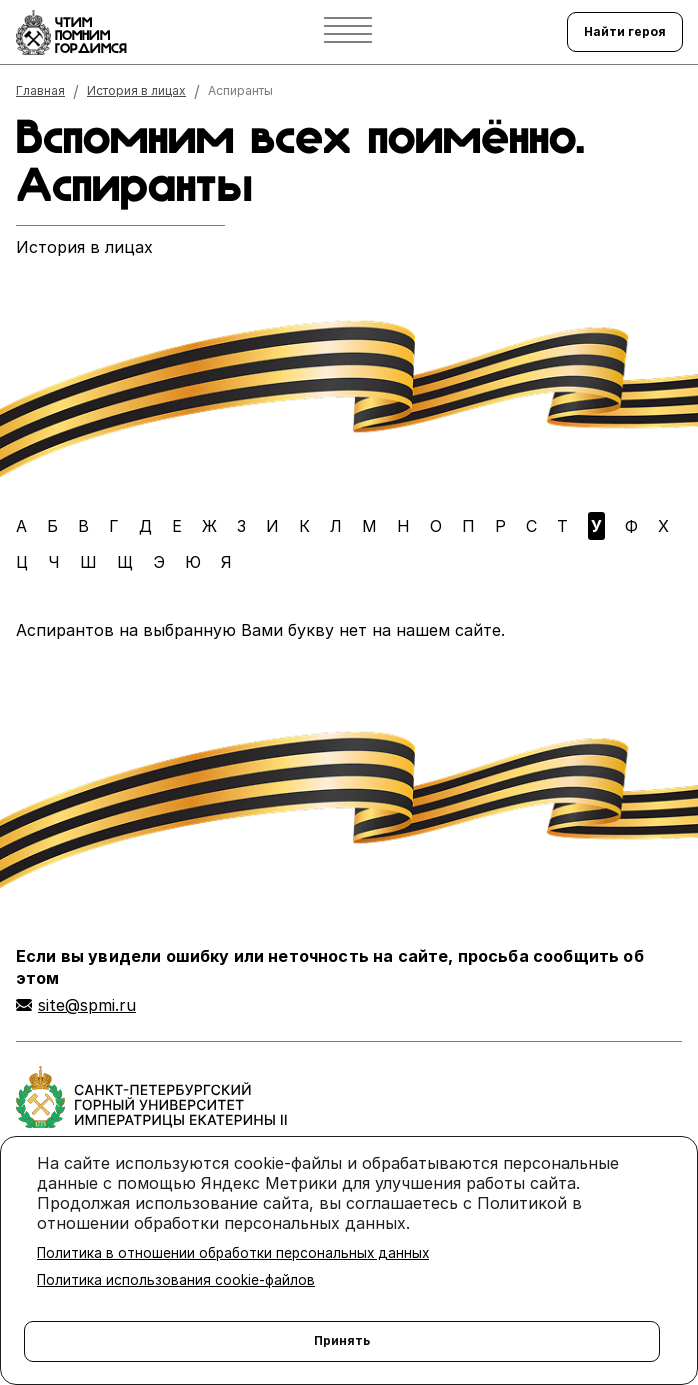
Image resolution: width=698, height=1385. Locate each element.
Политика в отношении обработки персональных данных (233, 1253)
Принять (342, 1340)
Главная (40, 91)
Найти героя (625, 31)
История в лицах (136, 91)
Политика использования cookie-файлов (176, 1280)
